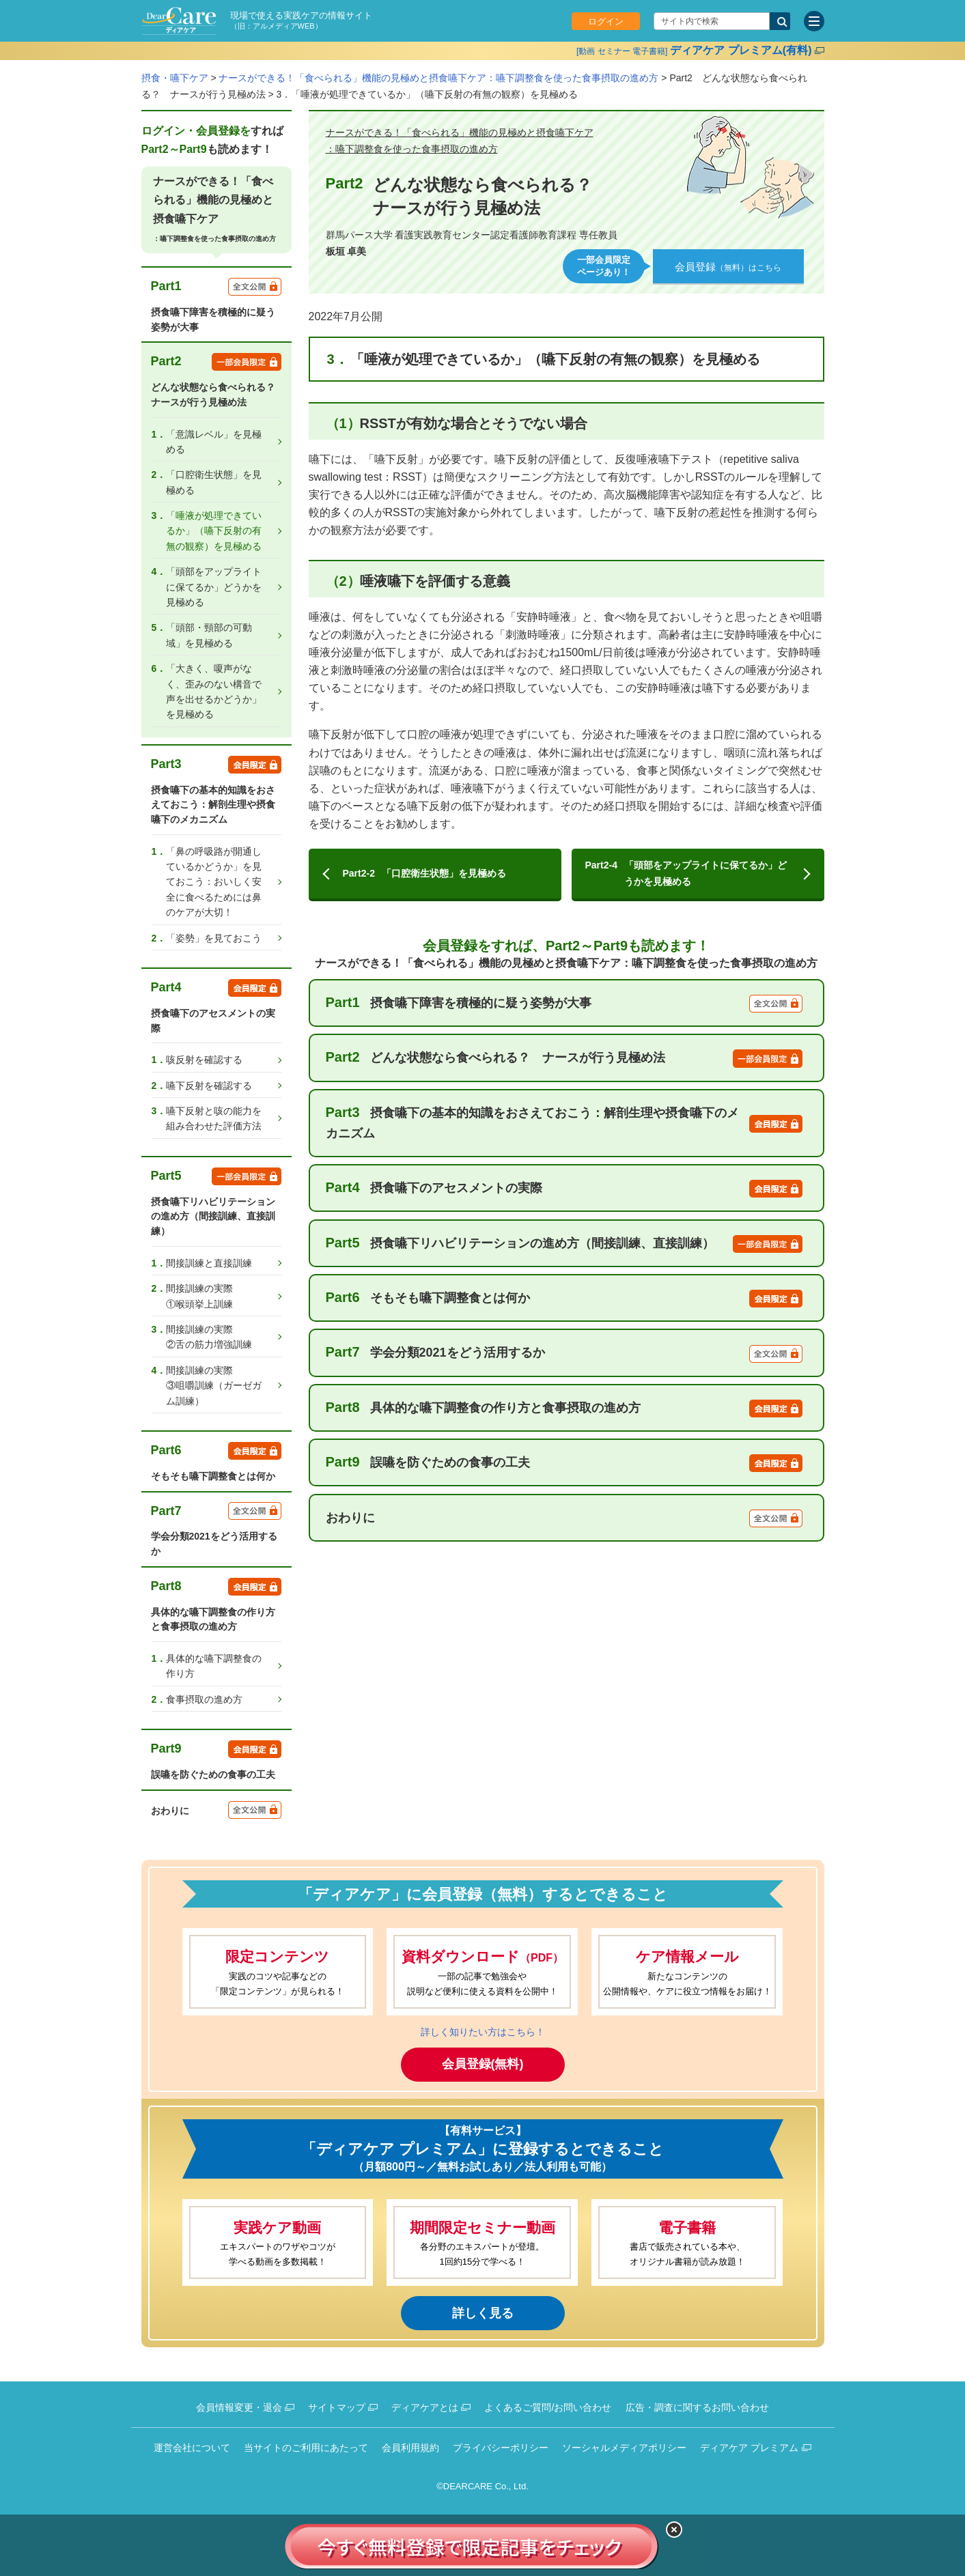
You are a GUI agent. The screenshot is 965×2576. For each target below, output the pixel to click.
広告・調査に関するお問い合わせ (697, 2407)
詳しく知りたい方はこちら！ (483, 2031)
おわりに (564, 1517)
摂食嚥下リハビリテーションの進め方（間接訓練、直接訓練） (564, 1242)
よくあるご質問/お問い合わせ (547, 2407)
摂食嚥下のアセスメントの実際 (564, 1187)
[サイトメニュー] (814, 21)
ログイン (606, 21)
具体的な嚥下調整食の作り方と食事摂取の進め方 (564, 1407)
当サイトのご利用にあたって (306, 2447)
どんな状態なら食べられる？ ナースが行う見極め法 (564, 1057)
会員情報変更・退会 (239, 2407)
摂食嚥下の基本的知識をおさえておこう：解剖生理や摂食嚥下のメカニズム (564, 1122)
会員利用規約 (410, 2447)
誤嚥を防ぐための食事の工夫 (564, 1462)
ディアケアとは (424, 2407)
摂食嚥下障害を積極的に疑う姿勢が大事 (564, 1002)
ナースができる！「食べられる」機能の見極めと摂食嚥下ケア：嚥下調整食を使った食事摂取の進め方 (438, 77)
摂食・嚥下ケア (174, 77)
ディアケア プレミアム (749, 2447)
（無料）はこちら (728, 266)
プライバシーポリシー (500, 2447)
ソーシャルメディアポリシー (624, 2447)
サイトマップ (336, 2407)
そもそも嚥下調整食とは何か (564, 1297)
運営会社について (192, 2447)
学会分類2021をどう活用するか (564, 1352)
